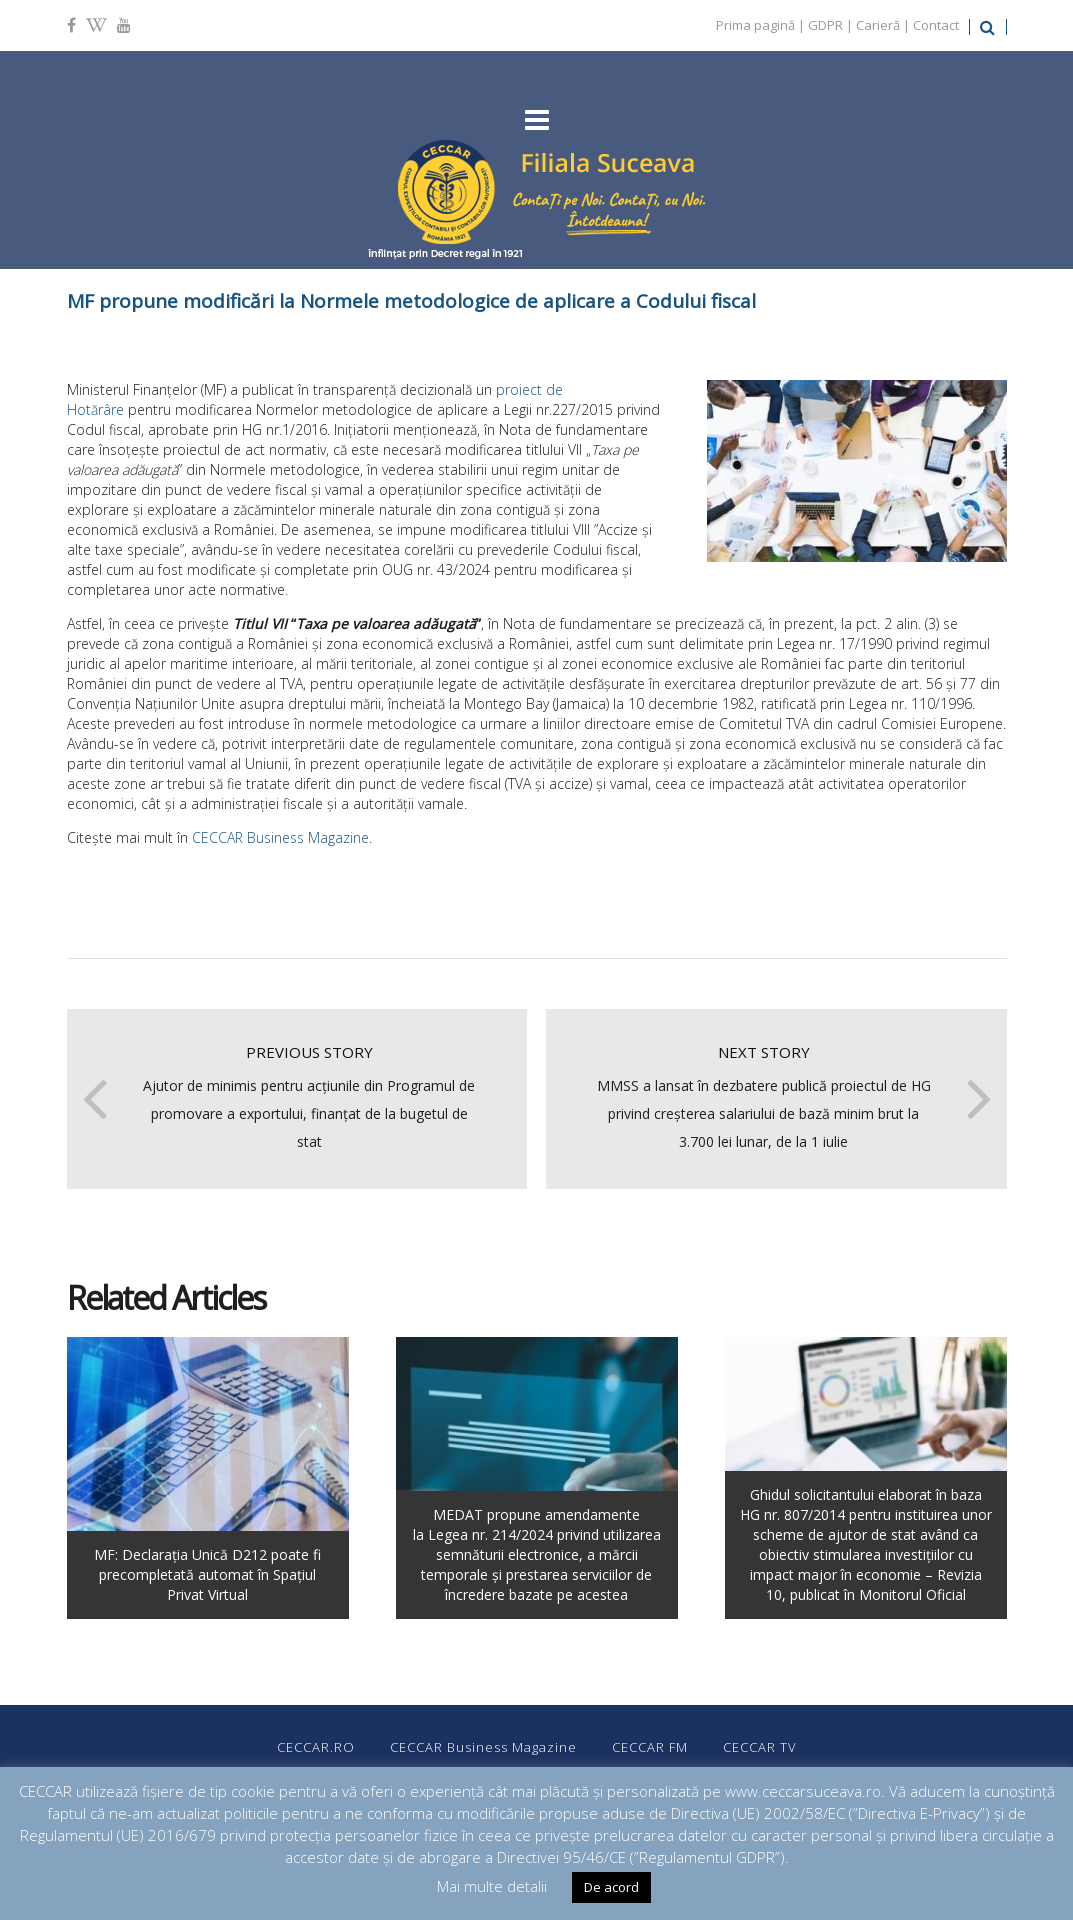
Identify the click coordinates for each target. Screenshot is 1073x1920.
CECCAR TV (760, 1747)
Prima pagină (755, 25)
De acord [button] (611, 1887)
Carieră (878, 25)
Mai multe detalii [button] (492, 1886)
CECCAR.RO (316, 1747)
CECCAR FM (650, 1747)
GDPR (825, 25)
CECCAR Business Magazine (280, 837)
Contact (936, 25)
